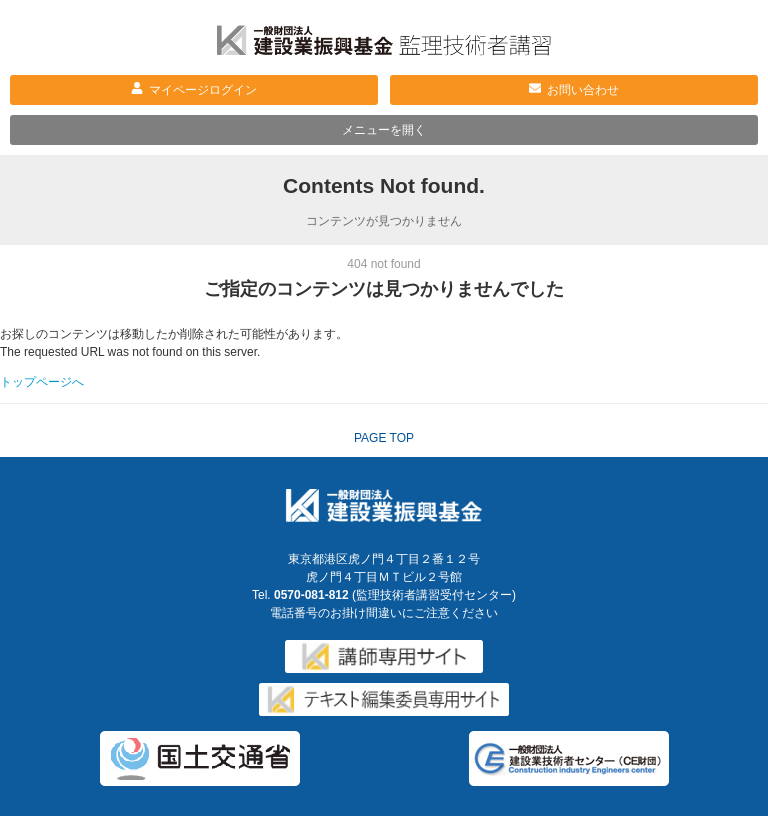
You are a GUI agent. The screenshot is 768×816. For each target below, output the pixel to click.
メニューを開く (384, 130)
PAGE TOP (384, 438)
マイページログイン (203, 90)
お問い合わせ (583, 90)
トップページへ (42, 382)
